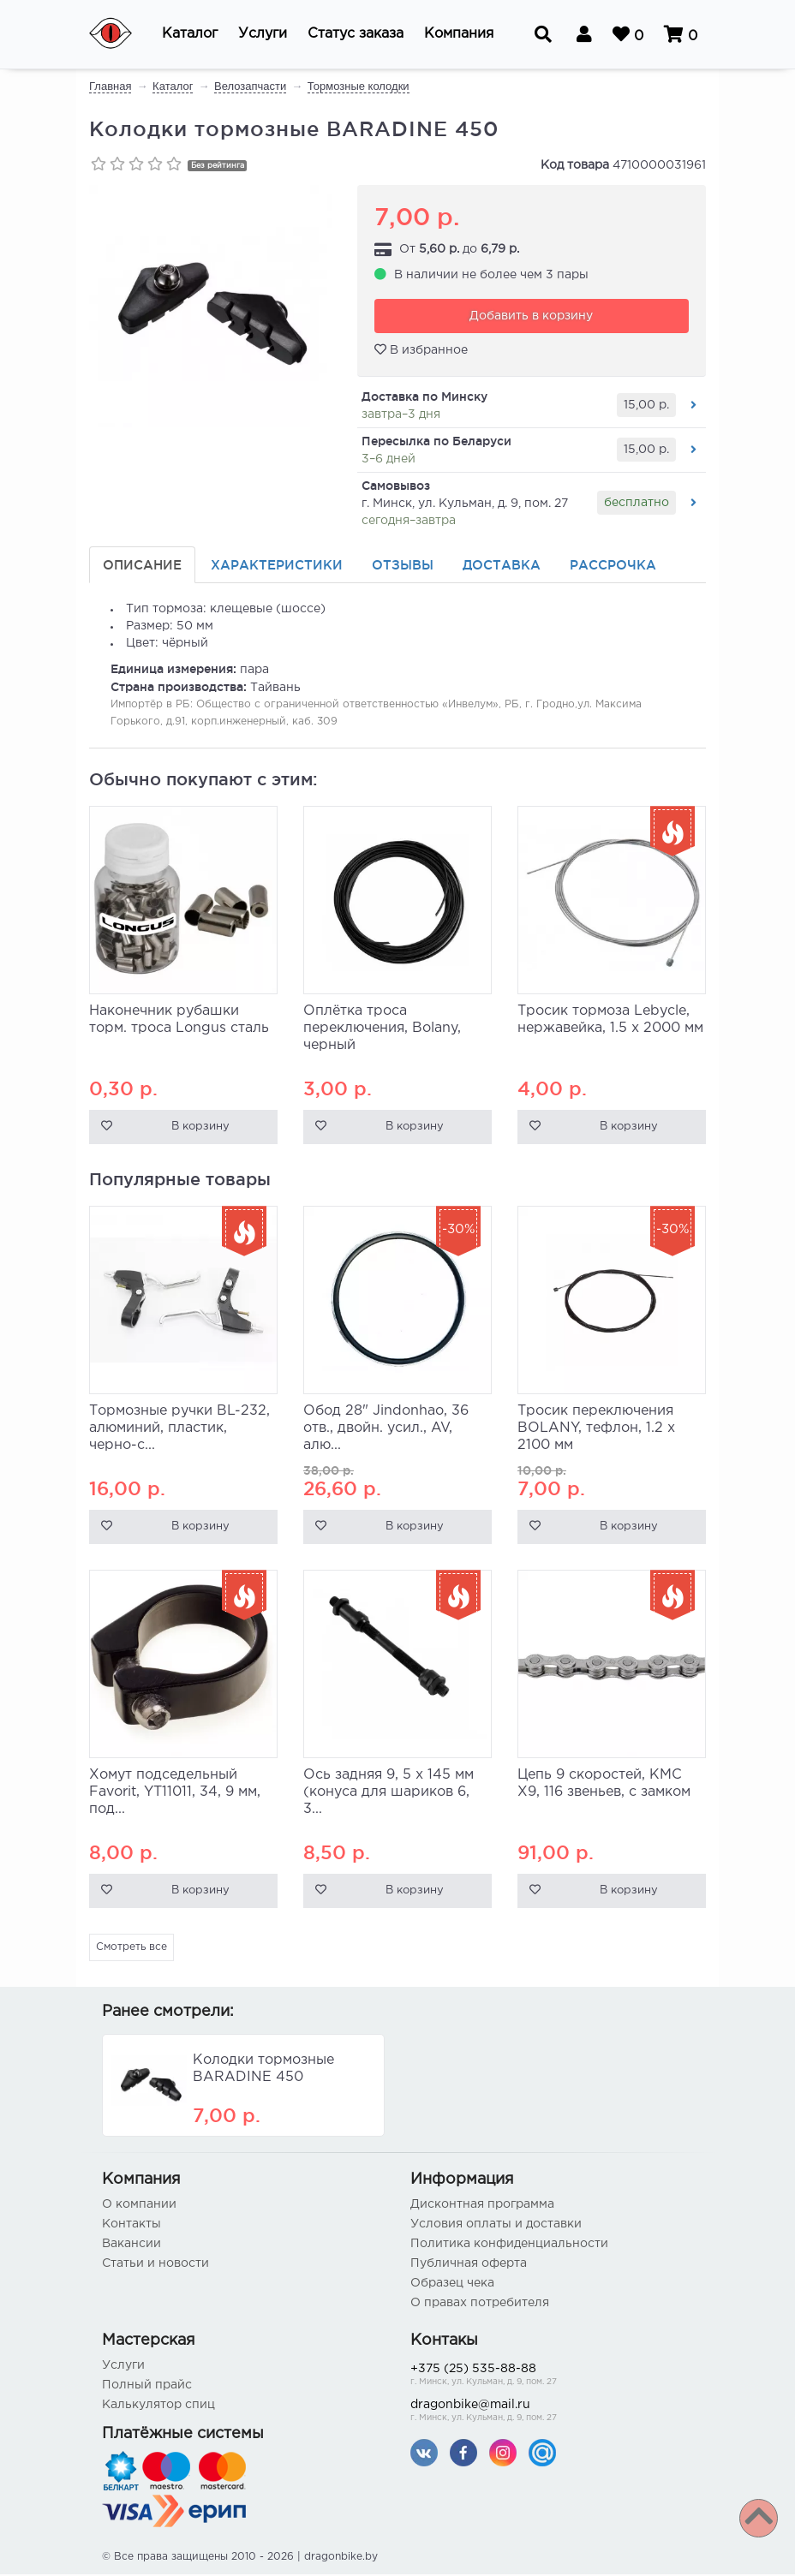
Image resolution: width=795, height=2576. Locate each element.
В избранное (421, 351)
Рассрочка (613, 566)
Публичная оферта (468, 2265)
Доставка (502, 566)
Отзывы (402, 566)
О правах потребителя (479, 2304)
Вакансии (131, 2245)
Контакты (131, 2226)
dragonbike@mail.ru (551, 2413)
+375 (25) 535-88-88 (551, 2377)
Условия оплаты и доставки (496, 2226)
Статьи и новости (155, 2265)
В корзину (200, 1129)
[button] (189, 34)
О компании (139, 2206)
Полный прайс (147, 2387)
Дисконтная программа (482, 2206)
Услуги (123, 2367)
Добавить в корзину (531, 318)
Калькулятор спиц (158, 2406)
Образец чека (452, 2285)
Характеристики (277, 566)
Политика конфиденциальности (509, 2245)
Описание (142, 566)
